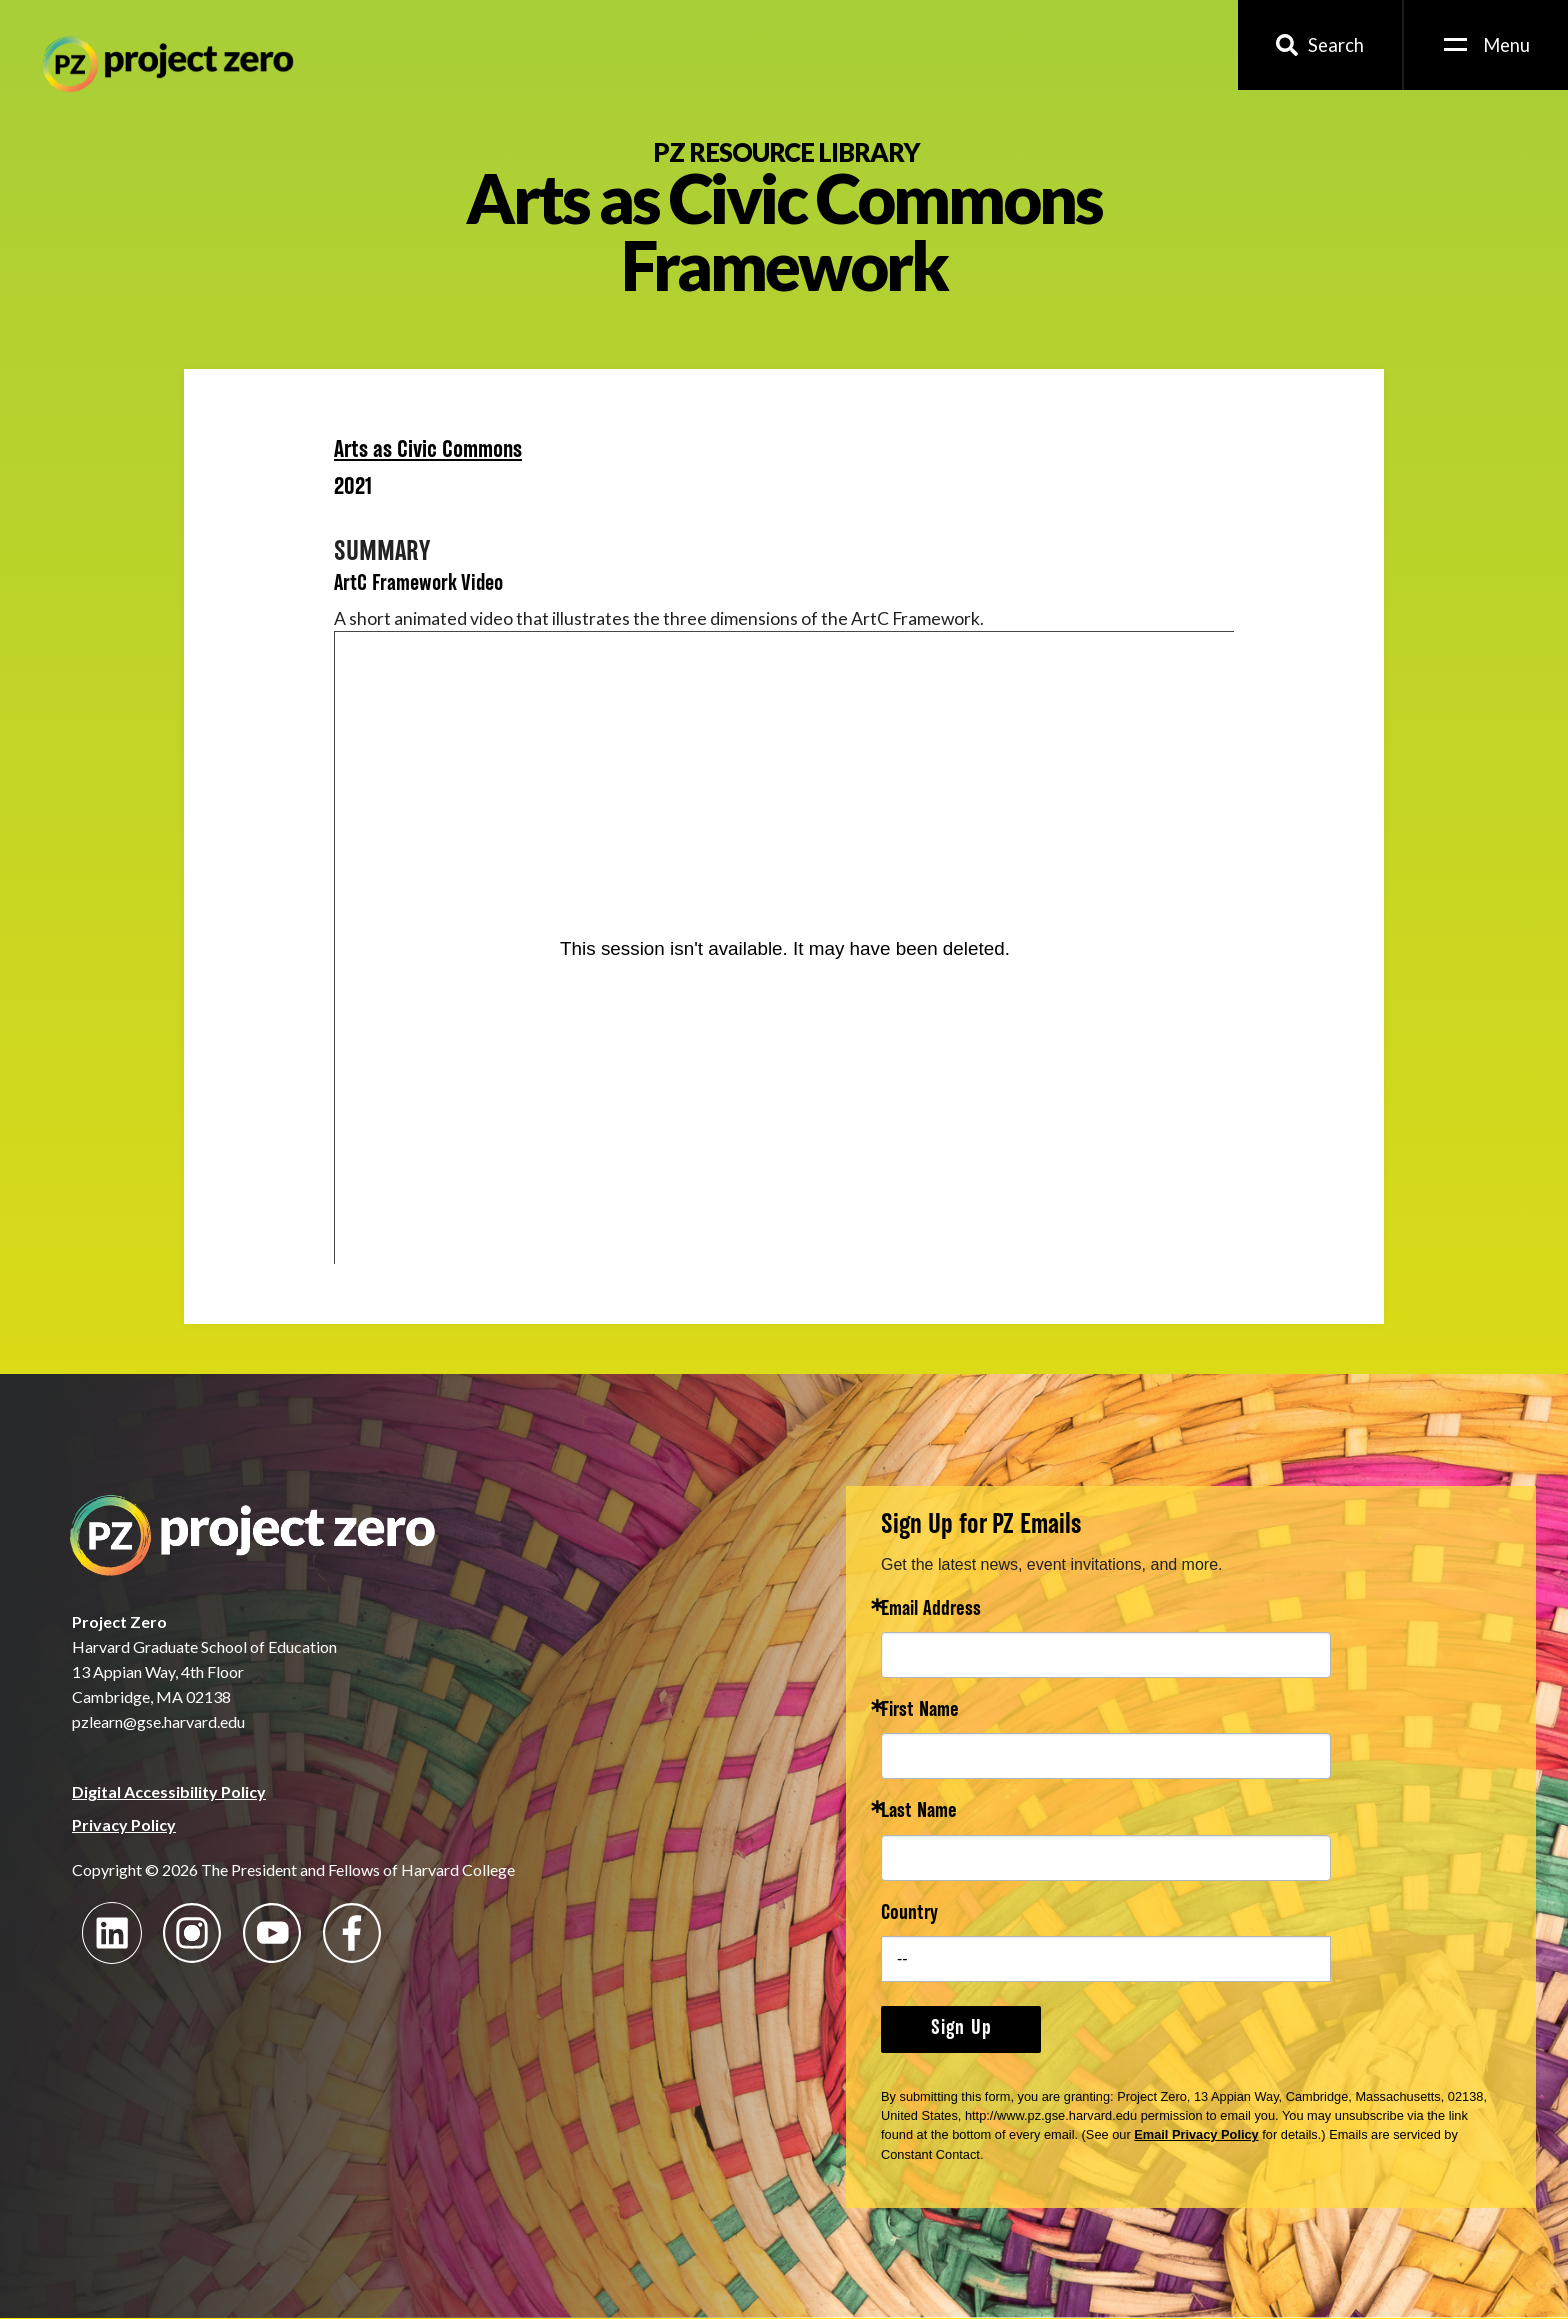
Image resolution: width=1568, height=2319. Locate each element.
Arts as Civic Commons (428, 451)
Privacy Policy (124, 1824)
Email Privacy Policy (1196, 2134)
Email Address (931, 1610)
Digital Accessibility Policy (169, 1791)
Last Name (919, 1812)
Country (909, 1914)
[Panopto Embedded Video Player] (785, 948)
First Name (920, 1711)
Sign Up (961, 2029)
